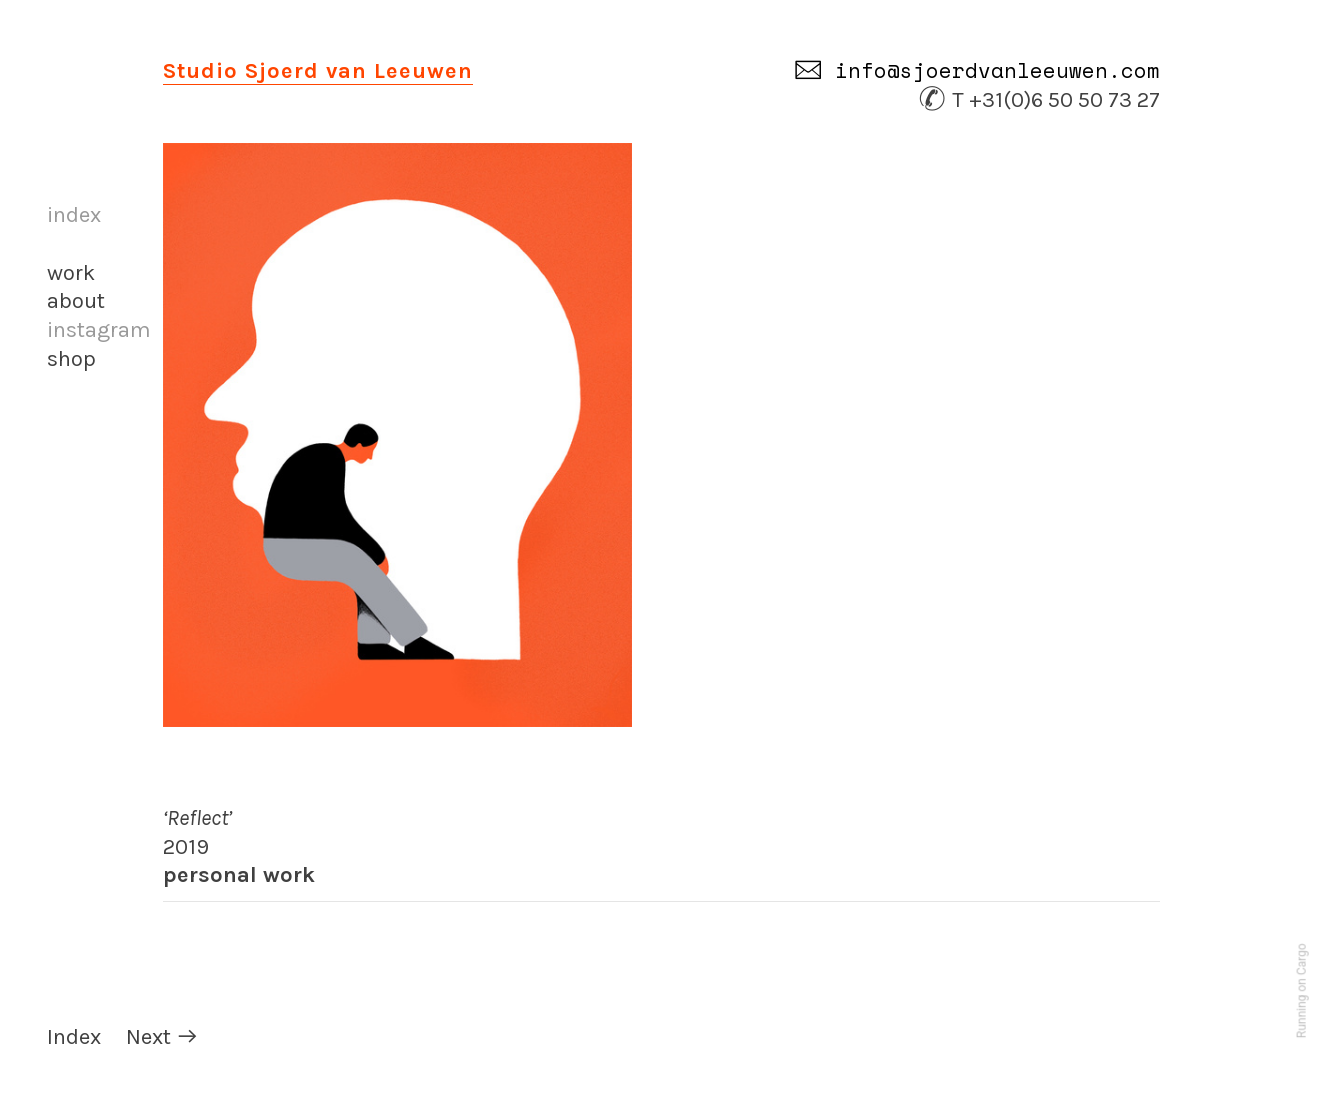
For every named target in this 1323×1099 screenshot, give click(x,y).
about (76, 301)
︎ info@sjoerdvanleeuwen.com (977, 70)
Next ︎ (162, 1037)
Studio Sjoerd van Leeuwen (318, 71)
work (71, 273)
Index (74, 1037)
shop (71, 359)
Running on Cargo (1302, 991)
